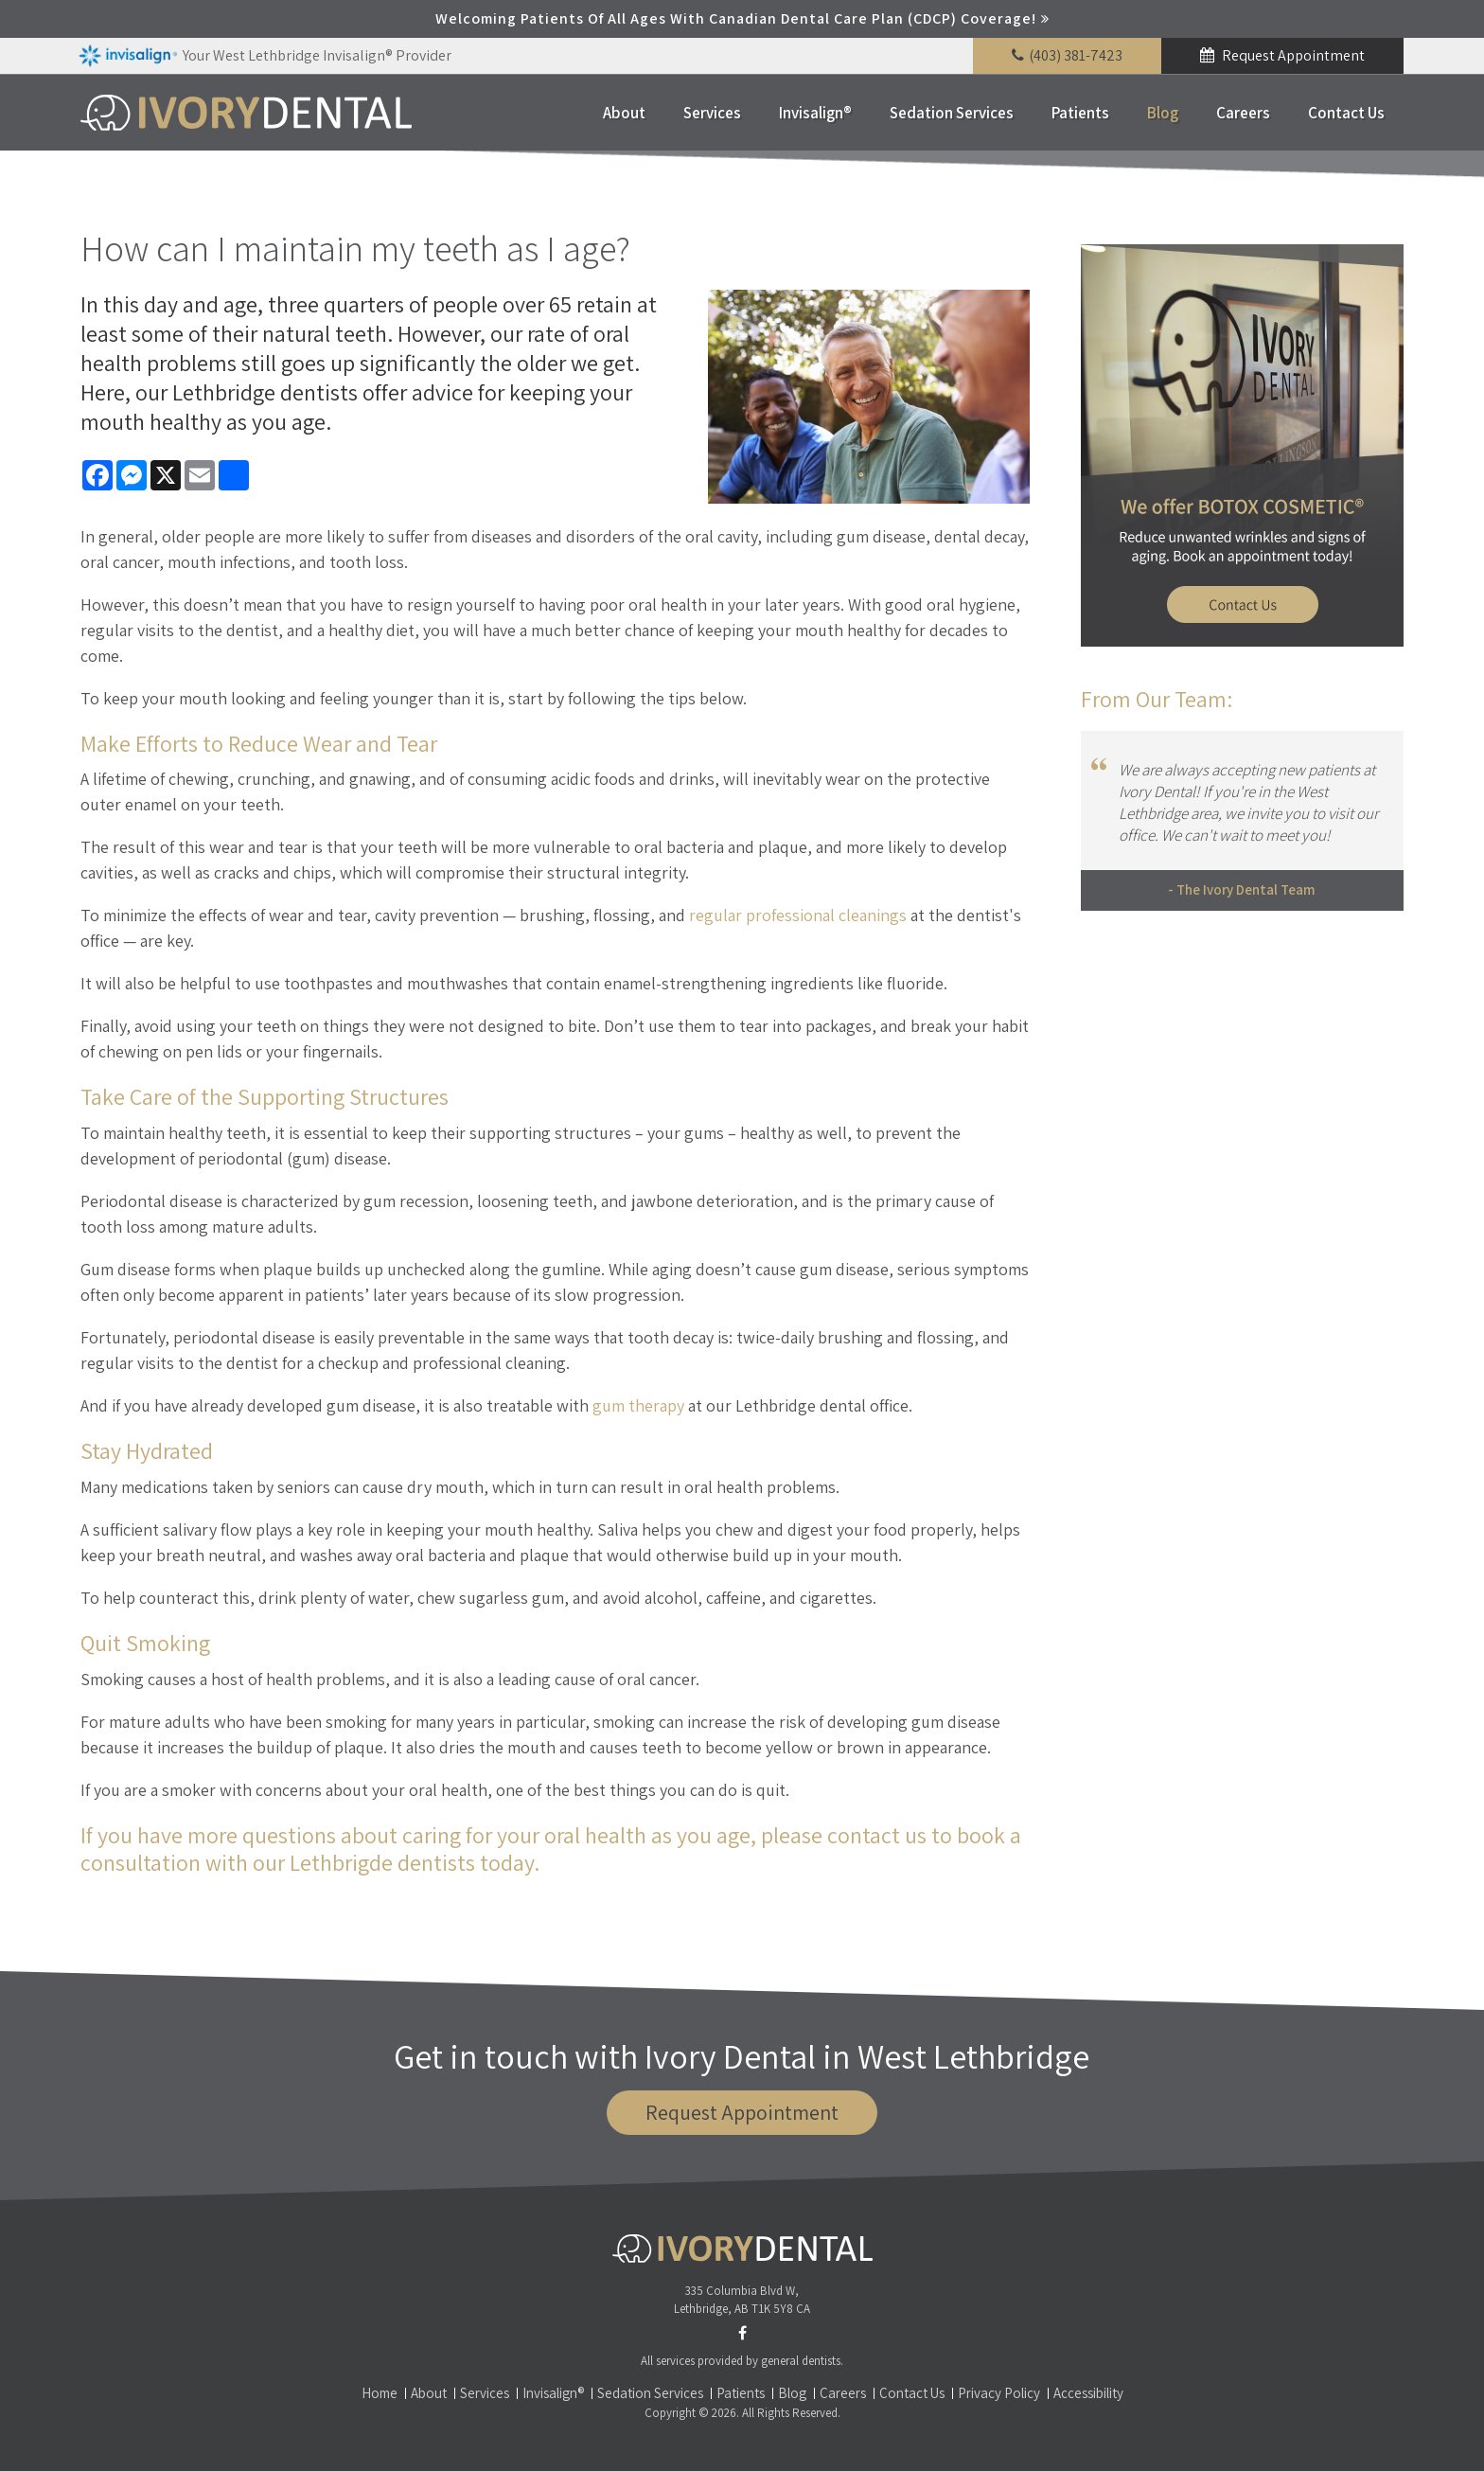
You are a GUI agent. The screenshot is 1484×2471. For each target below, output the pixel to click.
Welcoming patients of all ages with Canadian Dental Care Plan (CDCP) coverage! (735, 18)
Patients (1080, 112)
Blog (1162, 112)
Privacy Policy (999, 2393)
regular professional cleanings (798, 915)
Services (712, 112)
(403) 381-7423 (1075, 55)
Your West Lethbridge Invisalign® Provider (265, 55)
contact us (877, 1835)
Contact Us (1346, 112)
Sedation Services (952, 112)
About (624, 112)
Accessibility (1088, 2393)
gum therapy (638, 1405)
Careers (1243, 112)
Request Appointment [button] (1292, 55)
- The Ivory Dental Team (1242, 889)
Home (380, 2393)
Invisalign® (815, 112)
